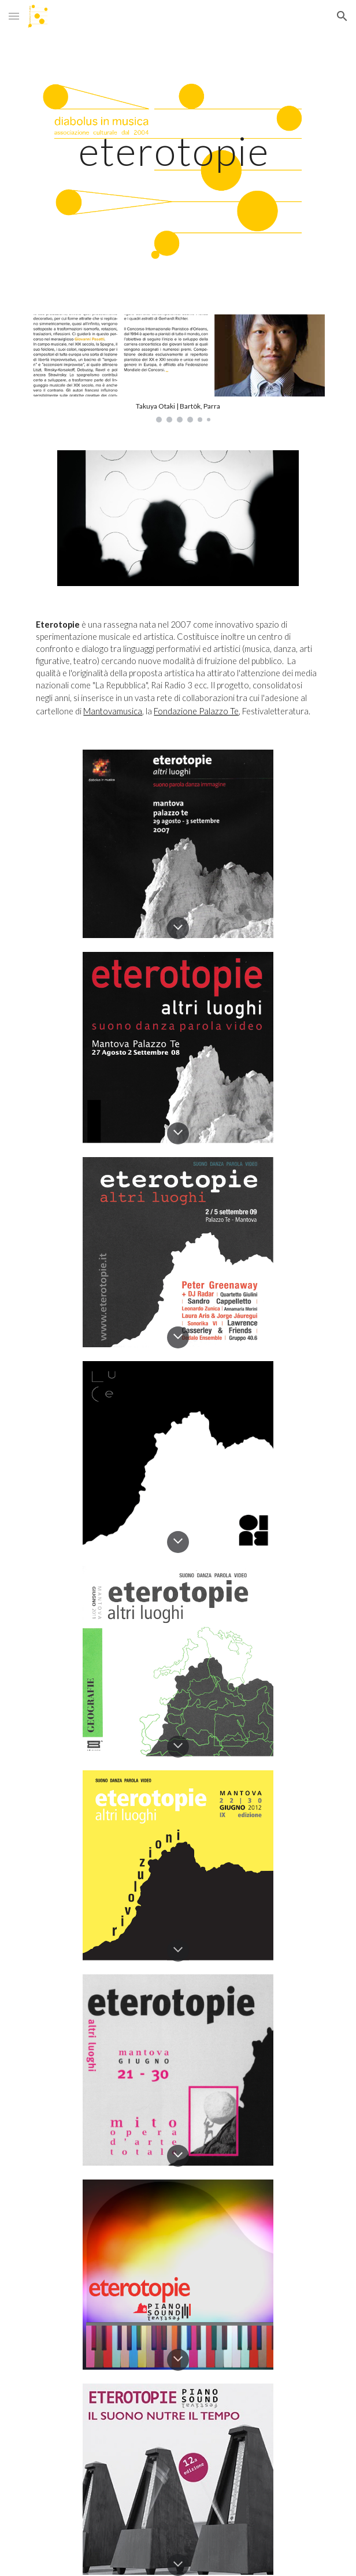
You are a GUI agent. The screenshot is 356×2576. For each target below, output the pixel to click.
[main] (177, 150)
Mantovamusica (112, 711)
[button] (14, 16)
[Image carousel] (177, 368)
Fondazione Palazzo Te (196, 711)
